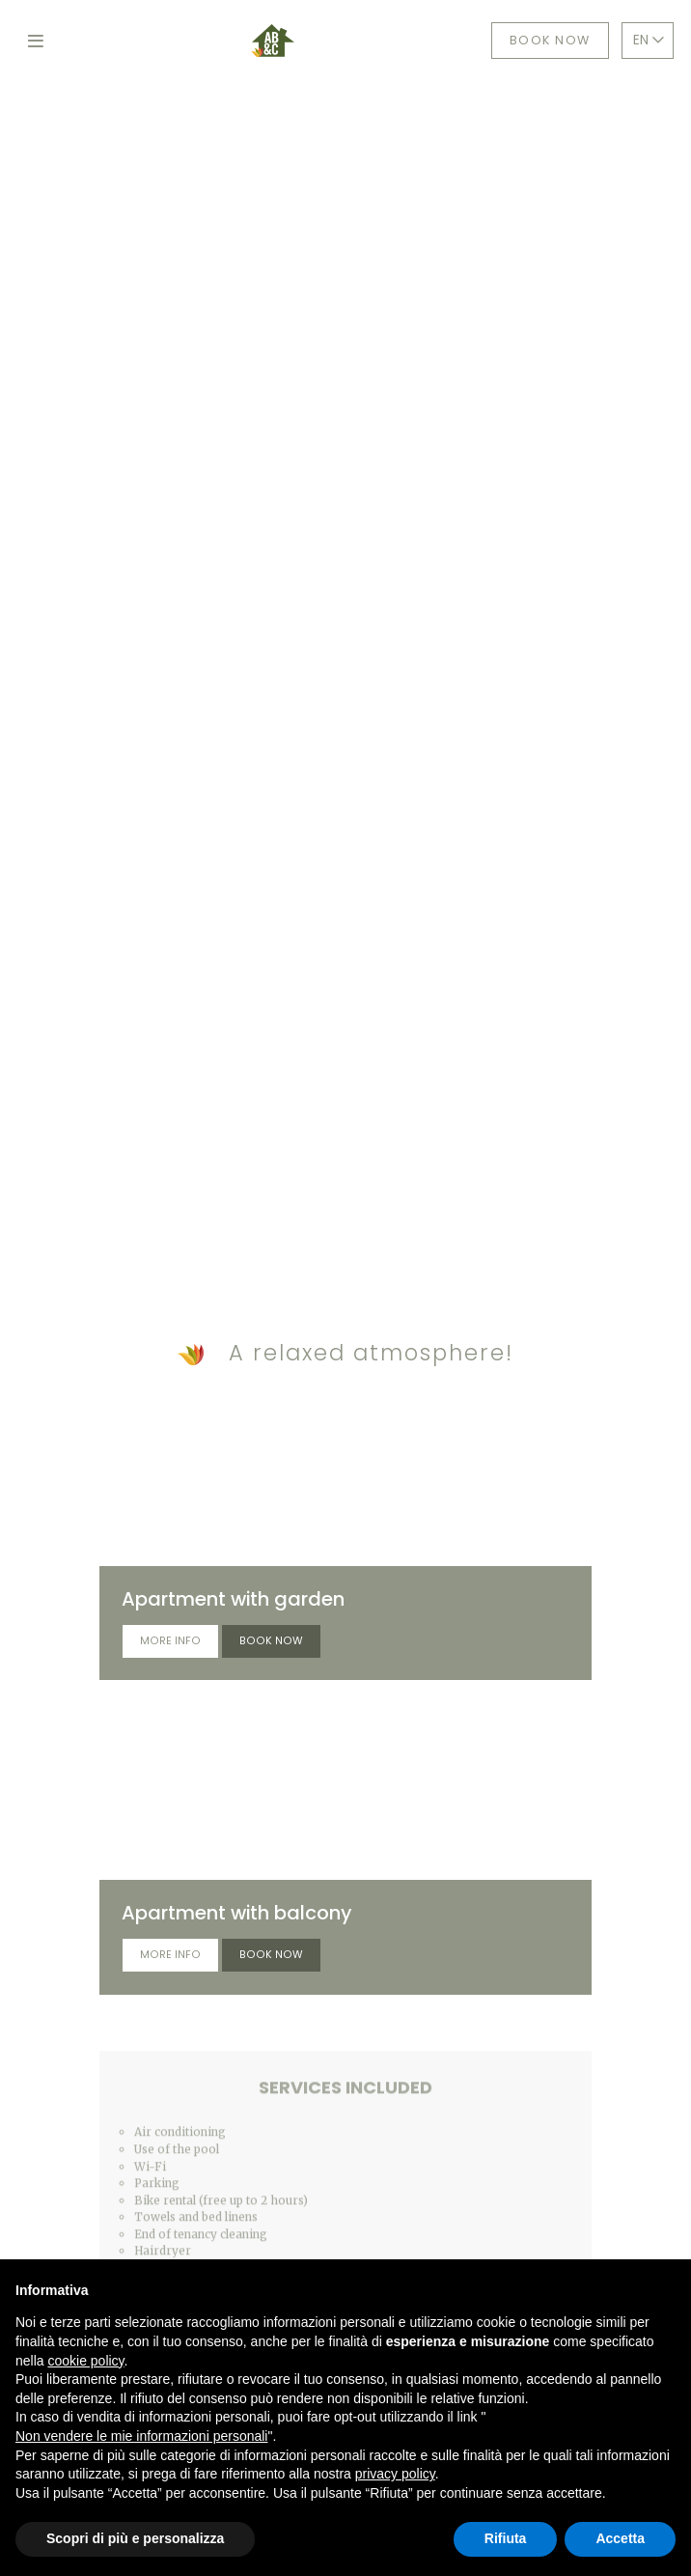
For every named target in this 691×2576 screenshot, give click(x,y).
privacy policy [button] (395, 2473)
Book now (550, 40)
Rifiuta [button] (505, 2538)
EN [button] (648, 40)
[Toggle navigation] (36, 41)
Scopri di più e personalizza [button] (135, 2538)
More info (170, 1641)
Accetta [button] (620, 2538)
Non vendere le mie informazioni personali (141, 2436)
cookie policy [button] (85, 2360)
